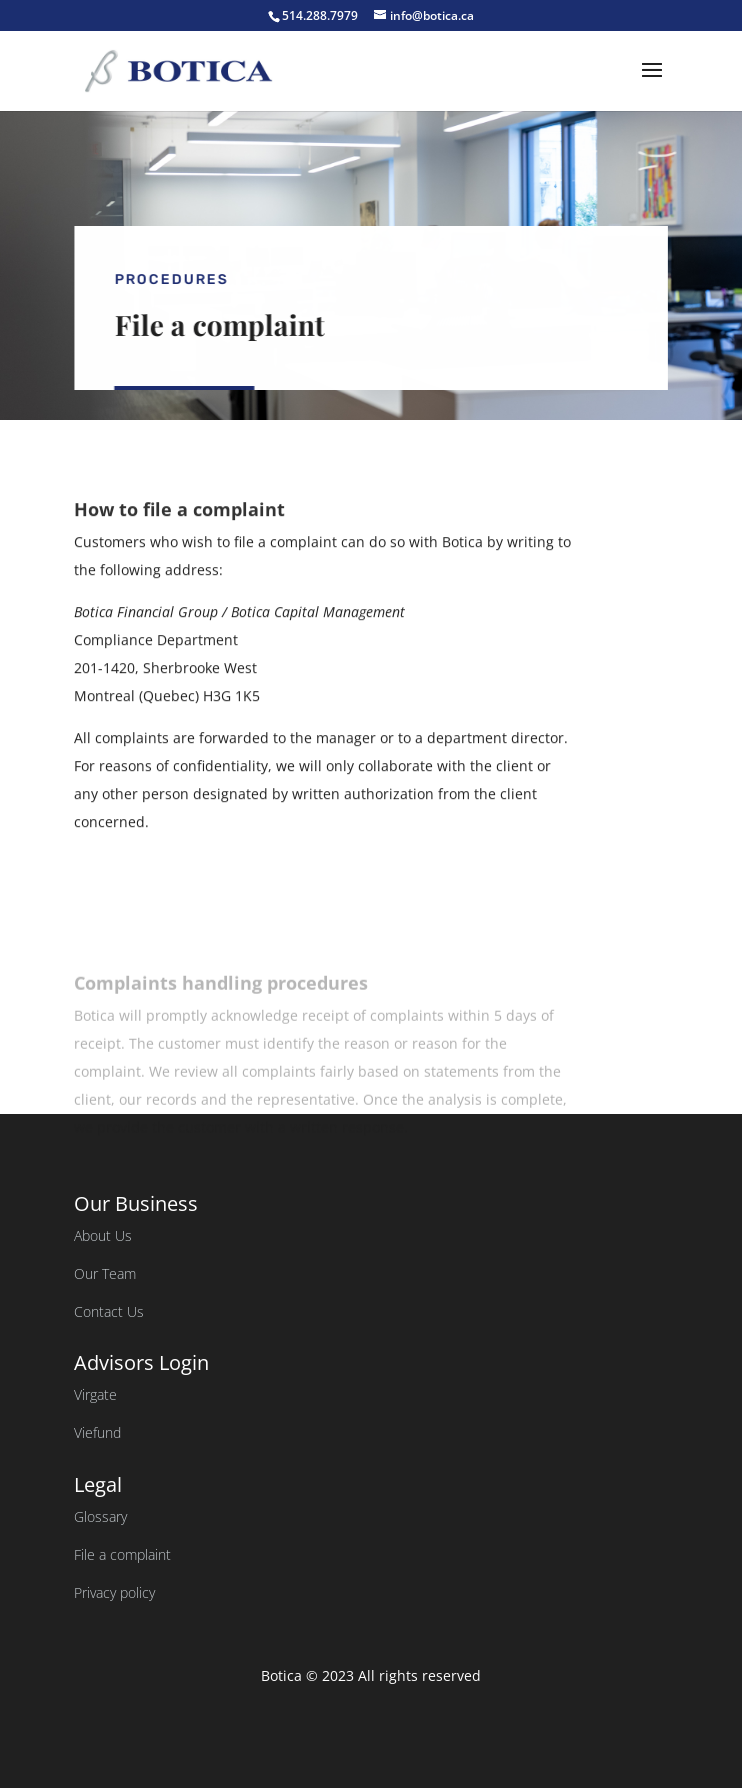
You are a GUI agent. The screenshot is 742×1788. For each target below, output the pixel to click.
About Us (103, 1235)
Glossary (100, 1516)
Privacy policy (114, 1592)
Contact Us (109, 1311)
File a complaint (122, 1554)
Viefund (97, 1432)
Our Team (105, 1273)
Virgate (95, 1394)
